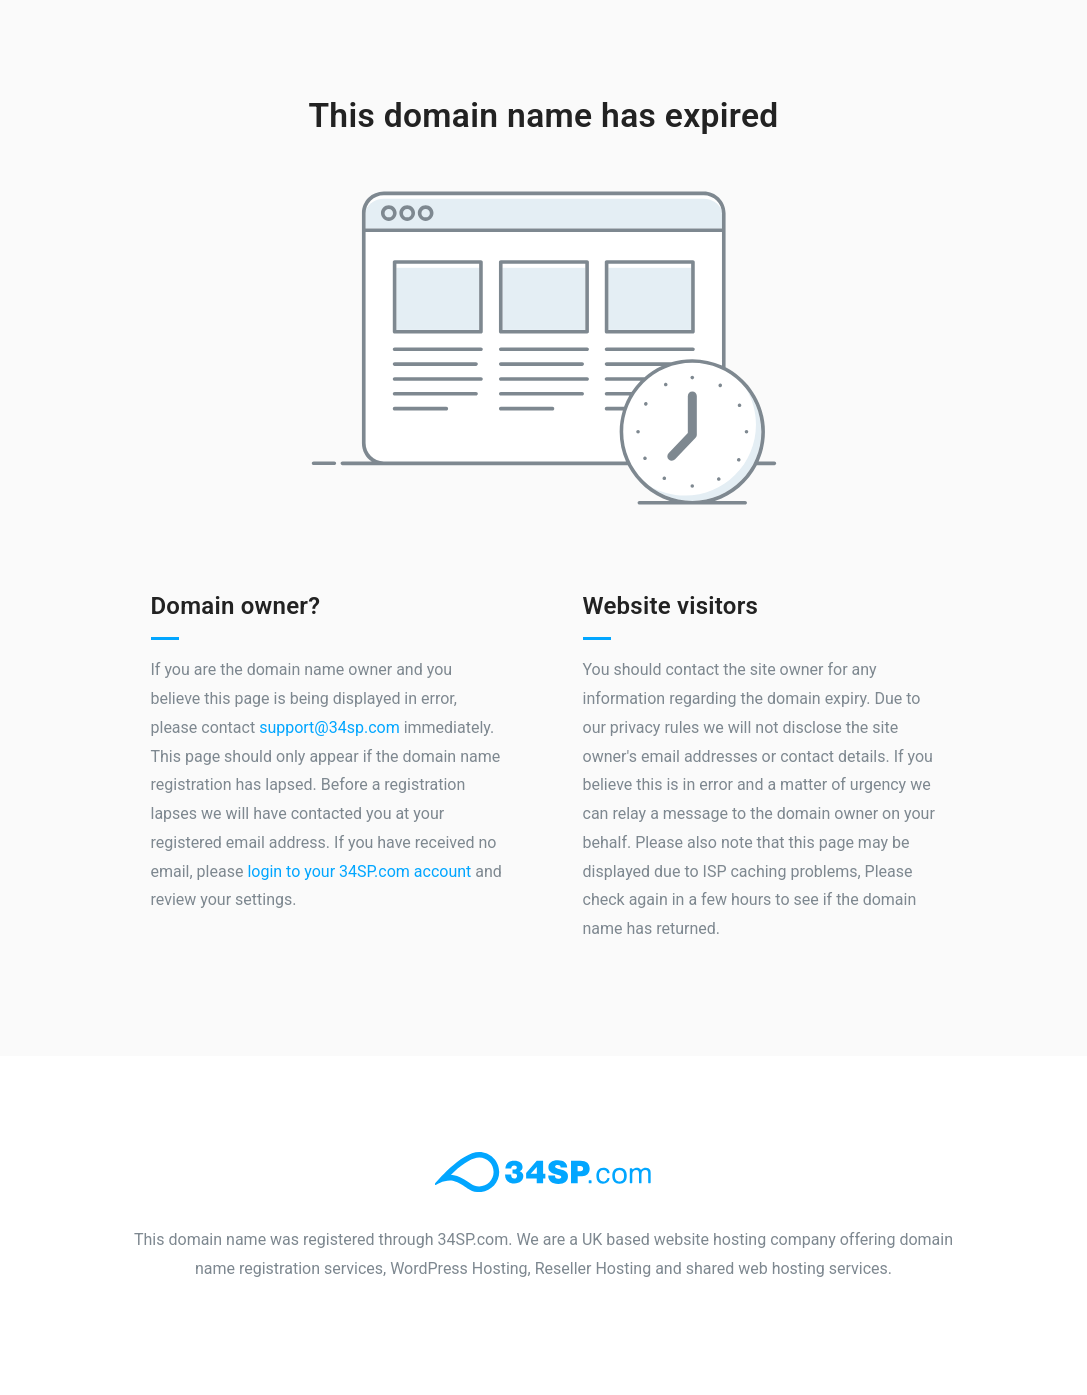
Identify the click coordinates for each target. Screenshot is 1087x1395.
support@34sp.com (329, 727)
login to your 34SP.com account (359, 871)
